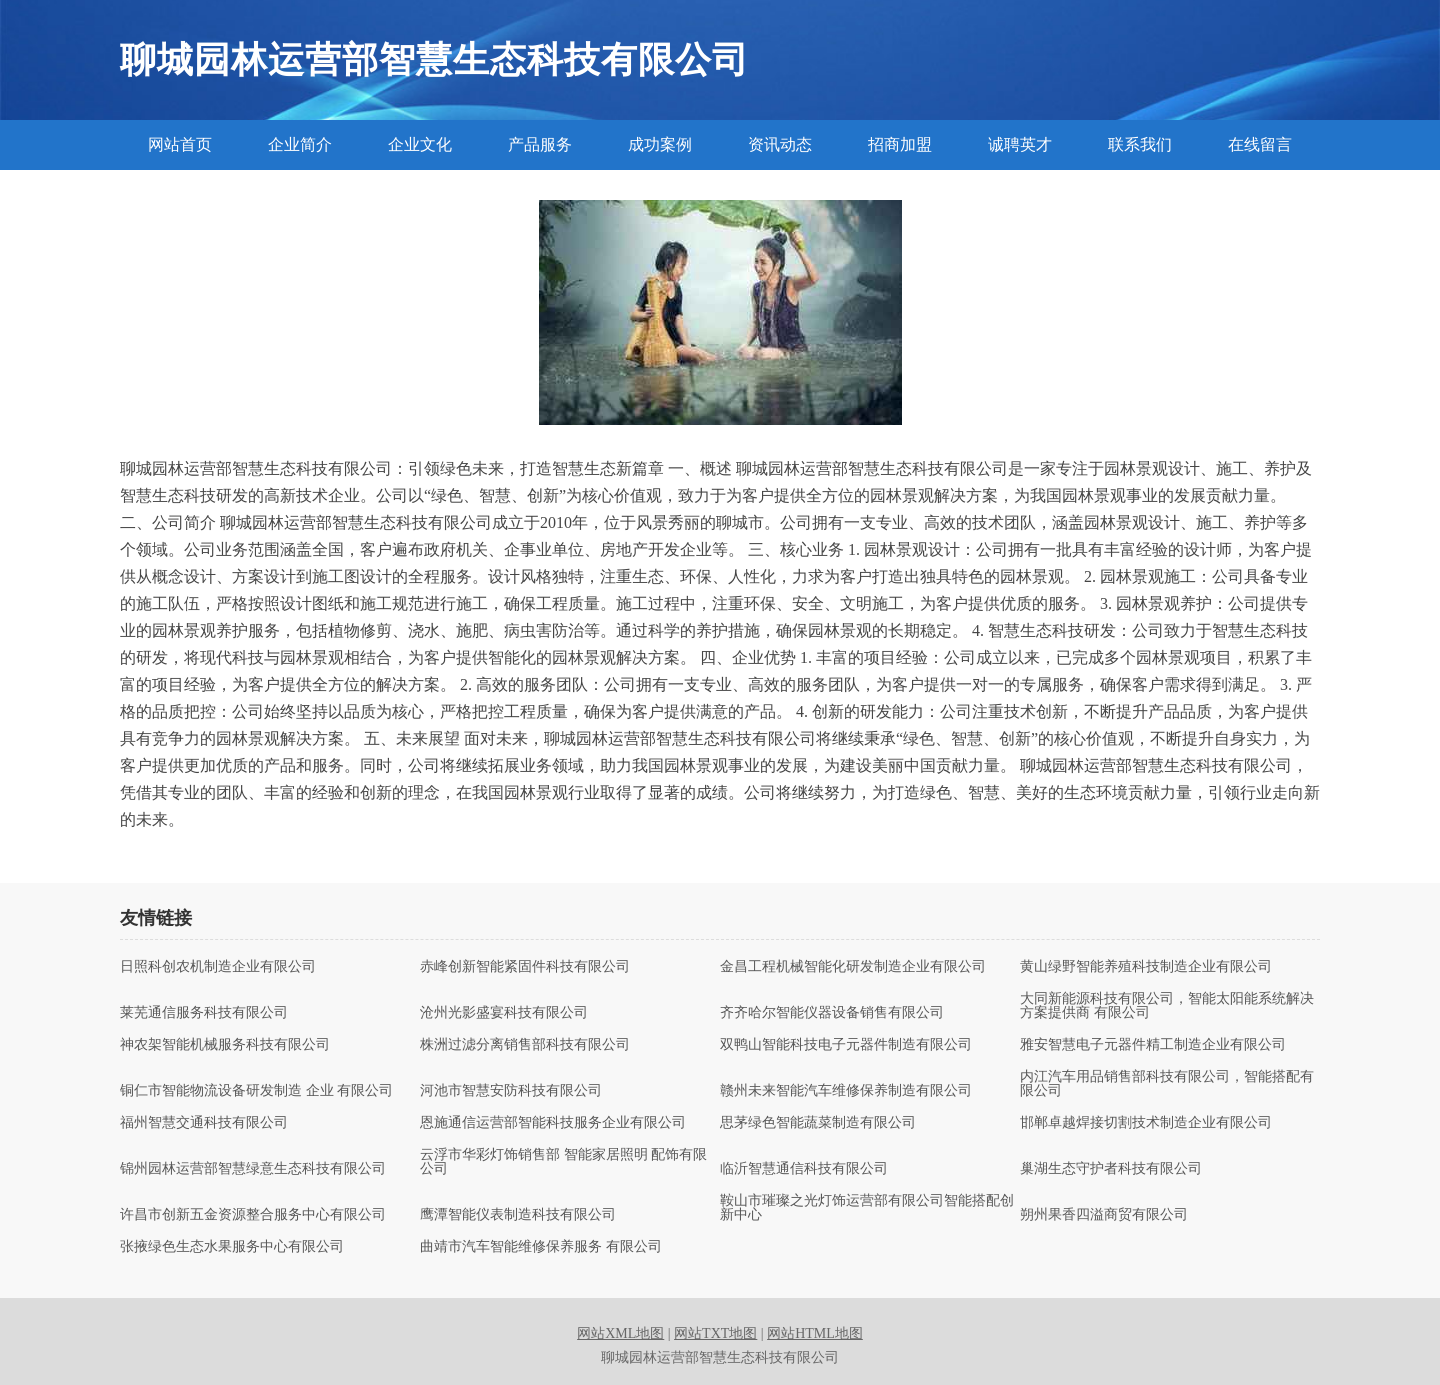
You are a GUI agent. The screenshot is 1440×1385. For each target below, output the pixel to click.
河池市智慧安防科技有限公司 (511, 1091)
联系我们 (1140, 144)
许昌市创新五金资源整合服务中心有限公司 (253, 1215)
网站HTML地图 (815, 1333)
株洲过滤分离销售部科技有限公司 (525, 1045)
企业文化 (420, 144)
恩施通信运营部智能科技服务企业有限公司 (553, 1123)
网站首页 (180, 144)
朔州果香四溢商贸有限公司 (1104, 1215)
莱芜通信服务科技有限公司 (204, 1013)
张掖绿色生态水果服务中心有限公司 (232, 1247)
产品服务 (540, 144)
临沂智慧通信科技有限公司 (804, 1169)
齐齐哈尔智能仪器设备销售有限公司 (832, 1013)
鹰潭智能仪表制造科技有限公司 (518, 1215)
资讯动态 (780, 144)
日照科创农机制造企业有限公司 (218, 967)
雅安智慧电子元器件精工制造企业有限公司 (1153, 1045)
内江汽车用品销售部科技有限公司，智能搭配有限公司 (1167, 1084)
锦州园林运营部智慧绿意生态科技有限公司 (253, 1169)
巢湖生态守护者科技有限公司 (1111, 1169)
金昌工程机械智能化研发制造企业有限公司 (853, 967)
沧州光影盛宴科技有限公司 (504, 1013)
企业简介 (300, 144)
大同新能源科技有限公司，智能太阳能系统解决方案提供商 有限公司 (1167, 1006)
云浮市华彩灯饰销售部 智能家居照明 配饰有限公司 (563, 1162)
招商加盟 (900, 144)
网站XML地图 (620, 1333)
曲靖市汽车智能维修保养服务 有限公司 (541, 1247)
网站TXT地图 (715, 1333)
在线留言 (1260, 144)
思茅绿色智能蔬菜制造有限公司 (818, 1123)
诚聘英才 (1020, 144)
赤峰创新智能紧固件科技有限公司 (525, 967)
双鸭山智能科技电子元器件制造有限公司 (846, 1045)
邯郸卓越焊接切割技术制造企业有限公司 (1146, 1123)
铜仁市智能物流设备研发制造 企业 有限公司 (256, 1091)
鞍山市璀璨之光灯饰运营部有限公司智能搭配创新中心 (867, 1208)
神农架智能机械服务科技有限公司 (225, 1045)
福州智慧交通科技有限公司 (204, 1123)
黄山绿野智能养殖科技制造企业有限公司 (1146, 967)
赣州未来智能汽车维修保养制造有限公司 (846, 1091)
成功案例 (660, 144)
